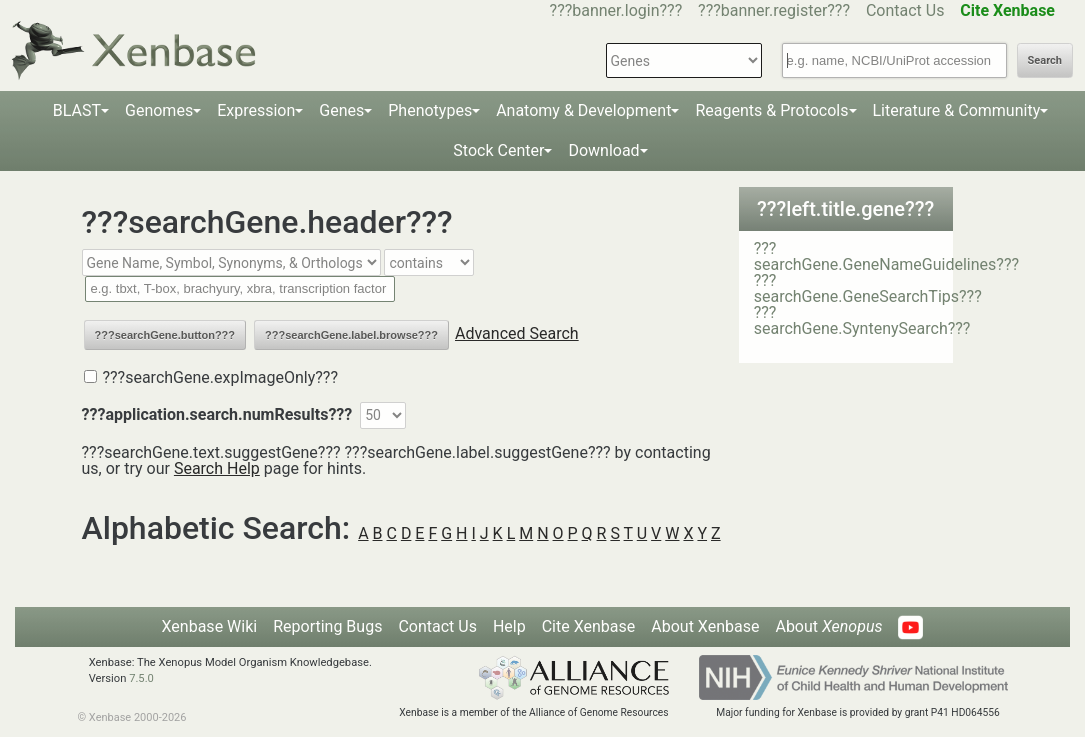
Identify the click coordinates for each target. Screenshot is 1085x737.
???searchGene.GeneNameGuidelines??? (886, 256)
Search (1045, 60)
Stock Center (498, 150)
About (828, 626)
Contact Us (905, 10)
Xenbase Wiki (210, 626)
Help (509, 626)
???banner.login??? (616, 10)
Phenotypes (430, 110)
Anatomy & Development (583, 110)
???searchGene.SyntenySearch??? (862, 320)
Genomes (159, 110)
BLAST (77, 110)
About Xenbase (705, 626)
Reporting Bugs (327, 626)
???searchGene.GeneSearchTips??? (868, 288)
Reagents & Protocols (771, 110)
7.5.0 (141, 678)
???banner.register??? (774, 10)
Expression (256, 110)
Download (603, 150)
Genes (341, 110)
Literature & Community (957, 110)
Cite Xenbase (589, 626)
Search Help (217, 468)
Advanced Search (517, 333)
